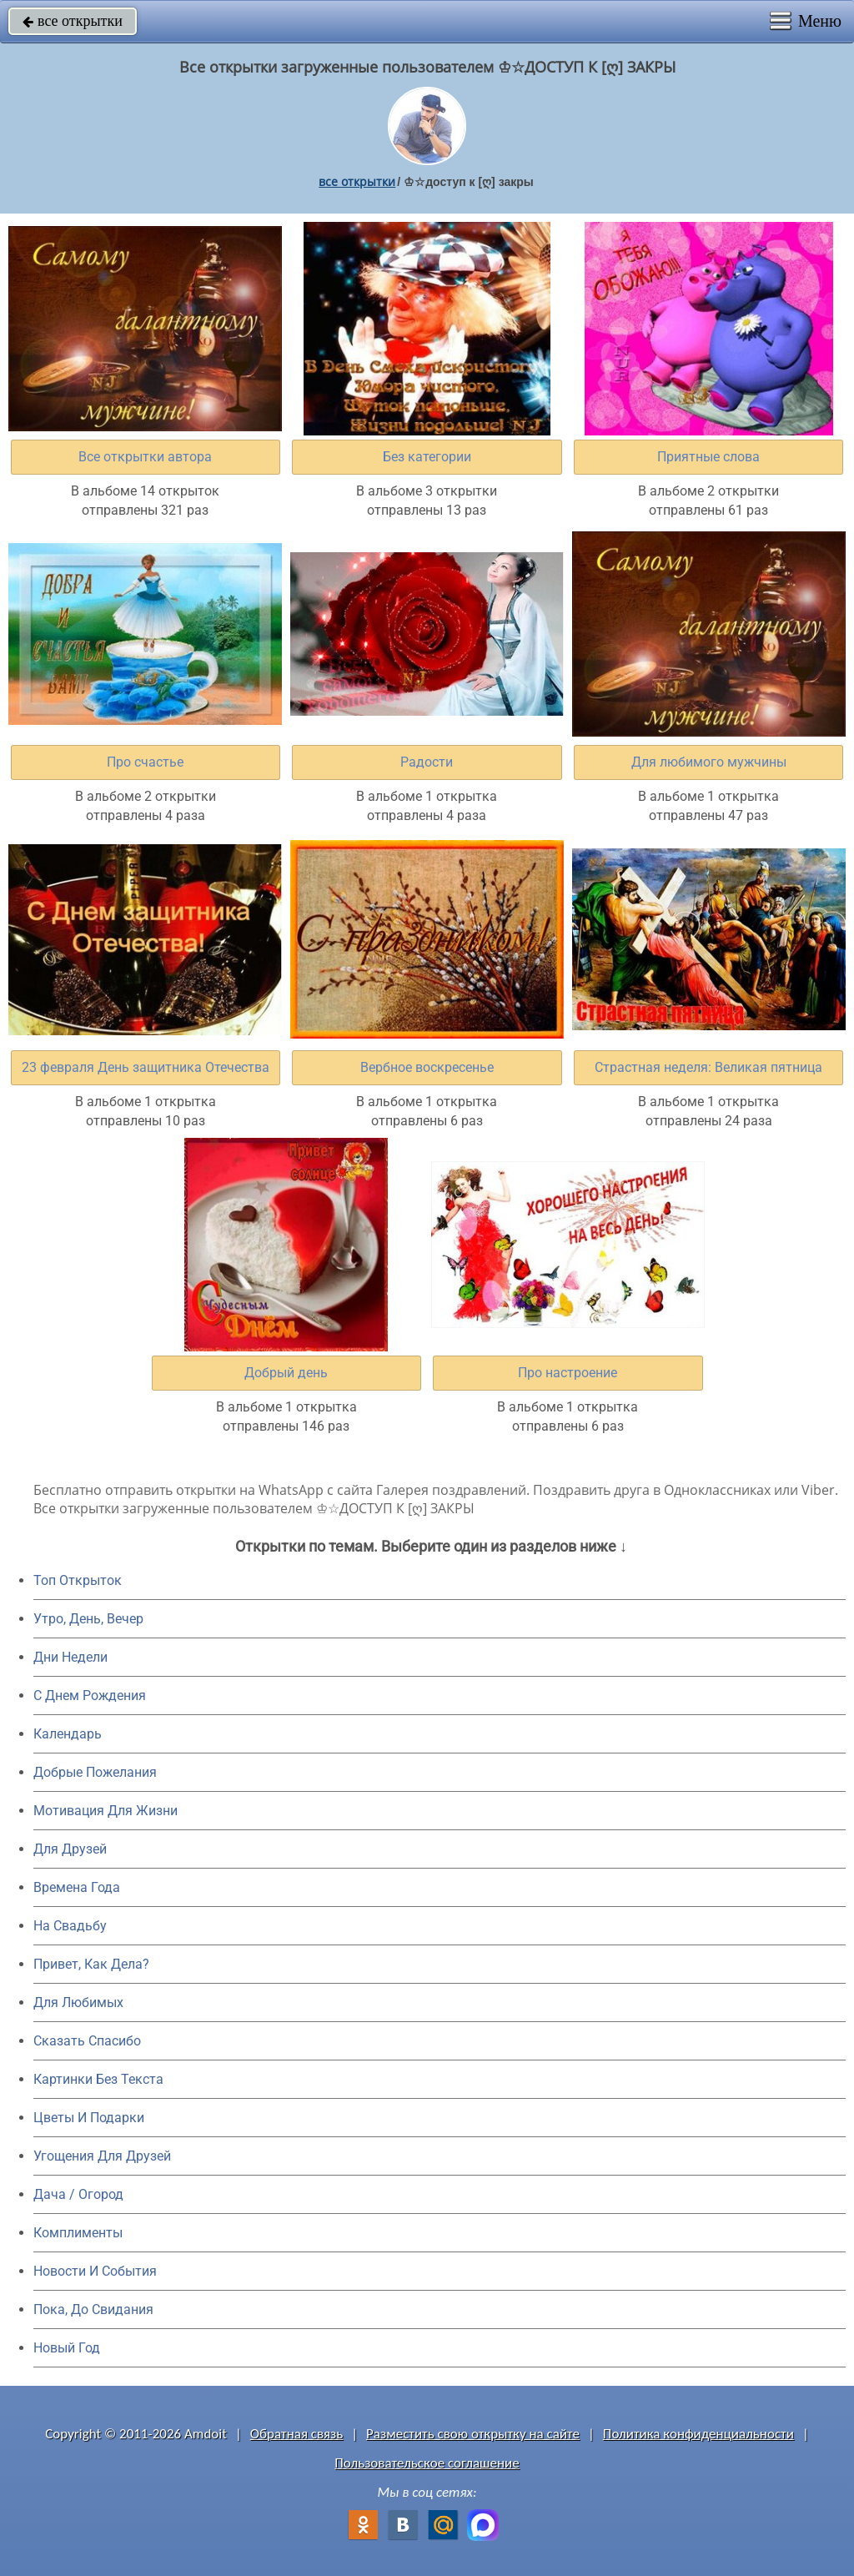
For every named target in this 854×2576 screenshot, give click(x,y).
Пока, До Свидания (93, 2309)
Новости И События (95, 2271)
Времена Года (76, 1887)
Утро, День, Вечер (88, 1619)
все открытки (73, 21)
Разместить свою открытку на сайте (473, 2434)
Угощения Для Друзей (102, 2156)
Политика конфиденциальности (698, 2434)
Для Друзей (70, 1849)
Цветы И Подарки (88, 2118)
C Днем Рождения (89, 1695)
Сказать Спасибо (87, 2041)
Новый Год (66, 2348)
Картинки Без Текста (98, 2079)
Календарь (67, 1734)
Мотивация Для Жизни (105, 1811)
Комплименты (78, 2233)
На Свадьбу (70, 1926)
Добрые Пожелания (95, 1772)
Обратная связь (297, 2434)
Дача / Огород (78, 2194)
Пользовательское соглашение (426, 2463)
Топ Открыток (77, 1580)
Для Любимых (78, 2002)
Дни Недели (70, 1657)
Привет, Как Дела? (91, 1964)
